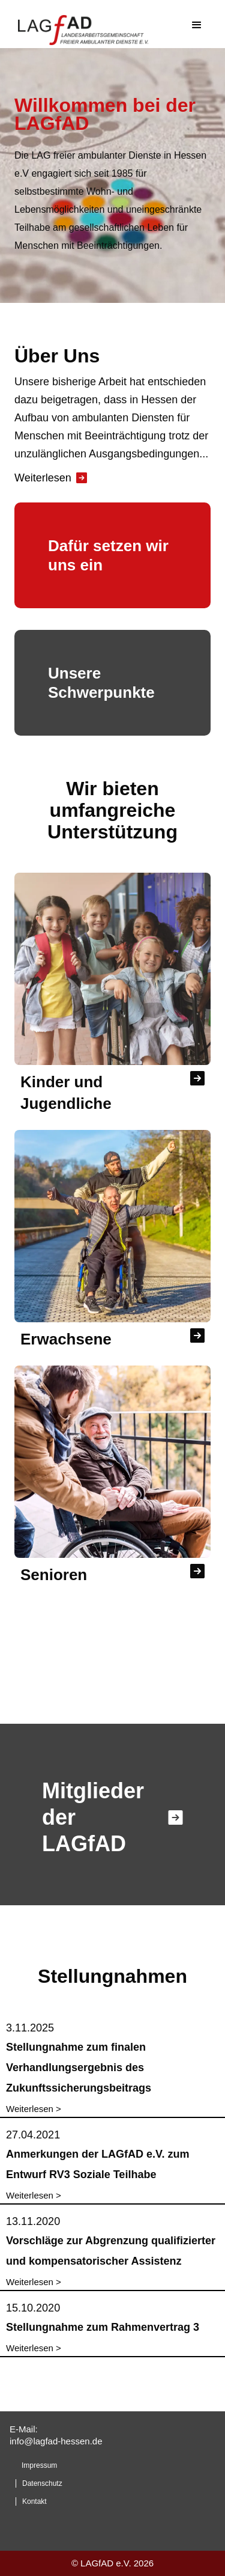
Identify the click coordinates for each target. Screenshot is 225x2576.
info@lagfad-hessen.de (56, 2441)
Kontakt (34, 2501)
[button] (197, 27)
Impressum (39, 2465)
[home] (95, 27)
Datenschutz (42, 2483)
